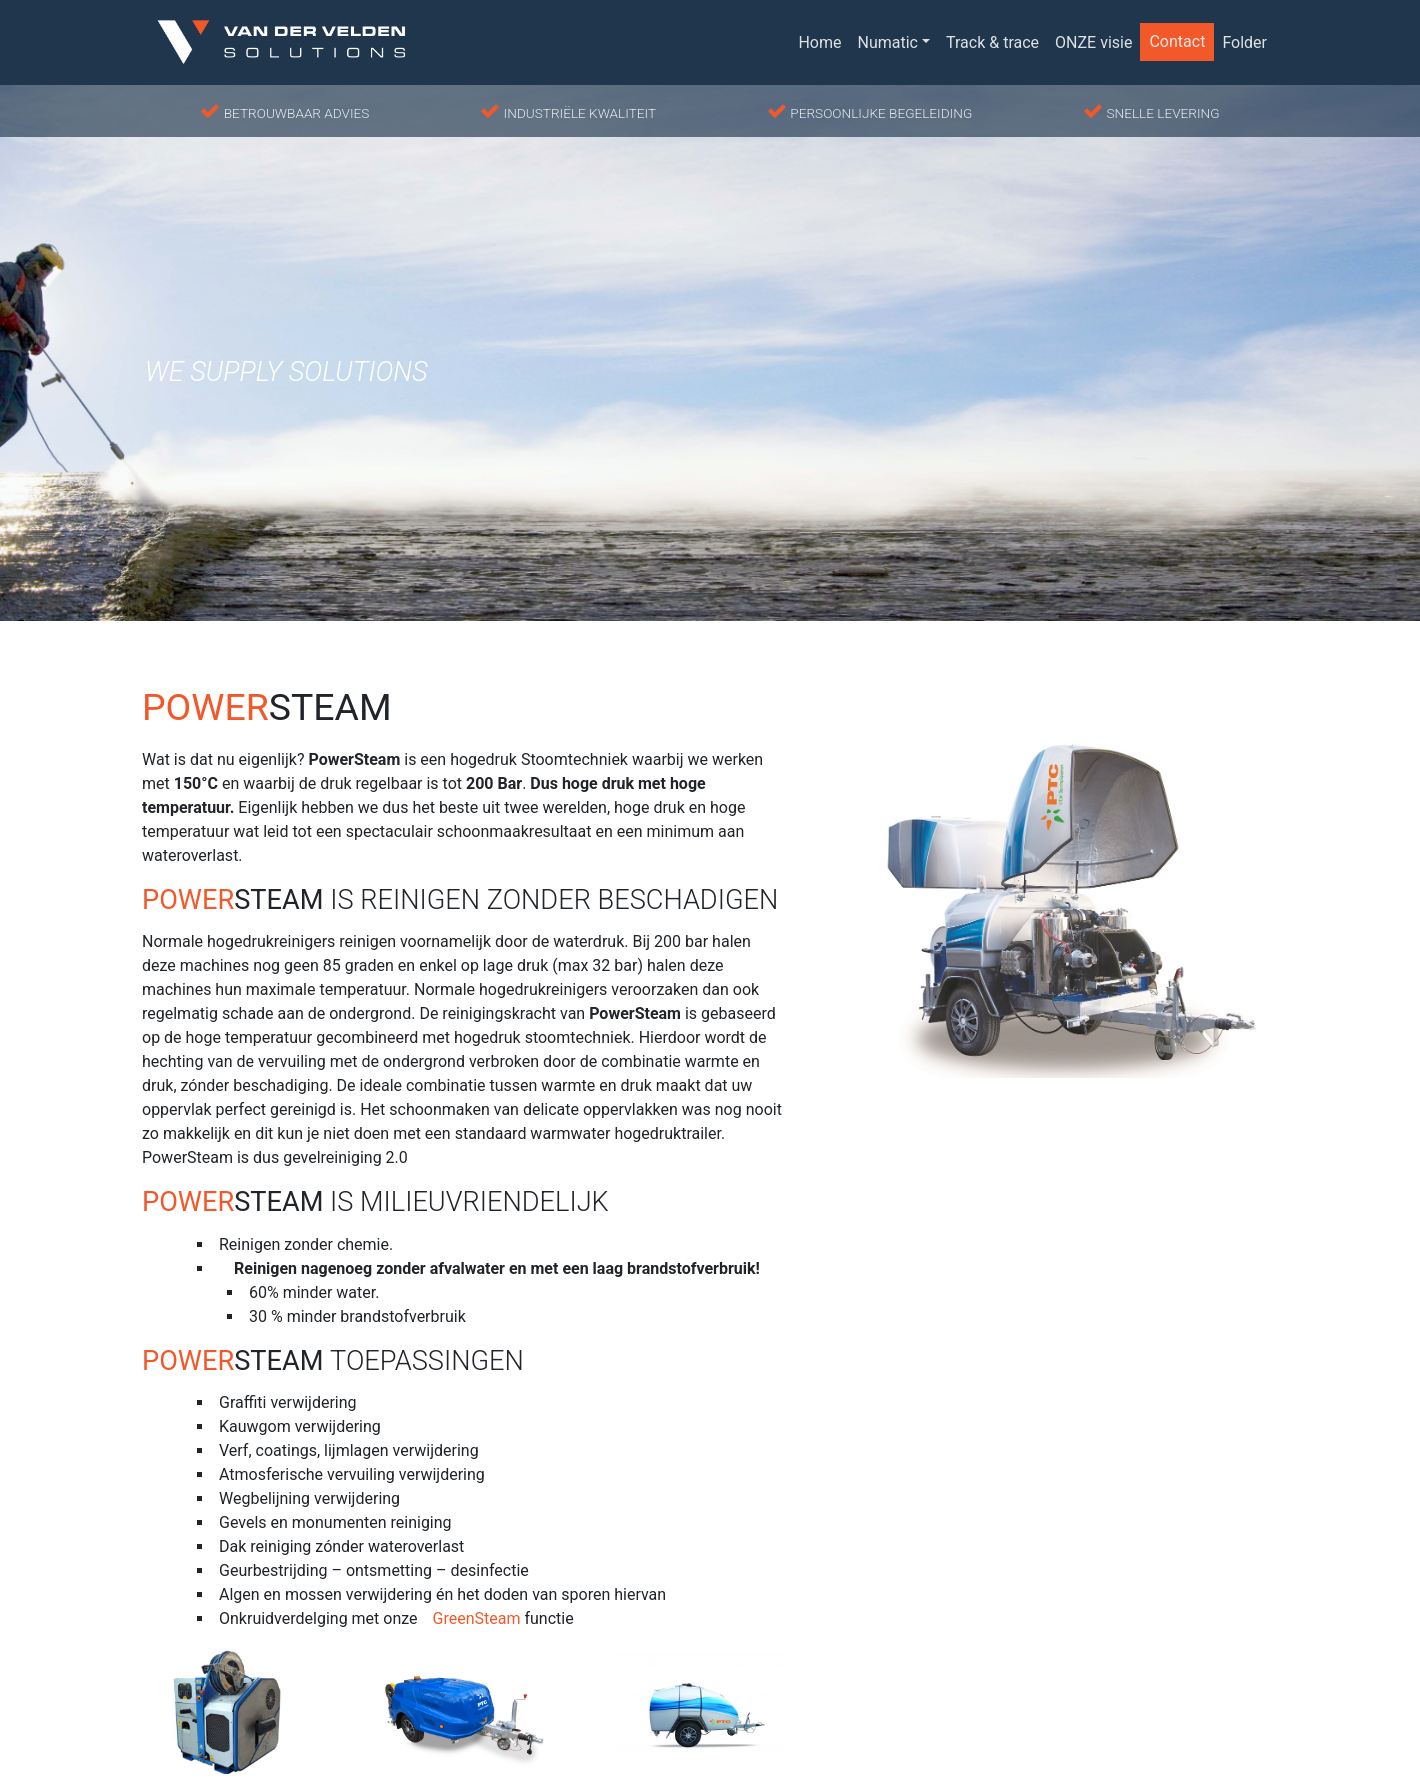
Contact (1177, 41)
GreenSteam (477, 1618)
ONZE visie (1093, 42)
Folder (1244, 42)
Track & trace (992, 42)
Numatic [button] (888, 42)
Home (819, 42)
